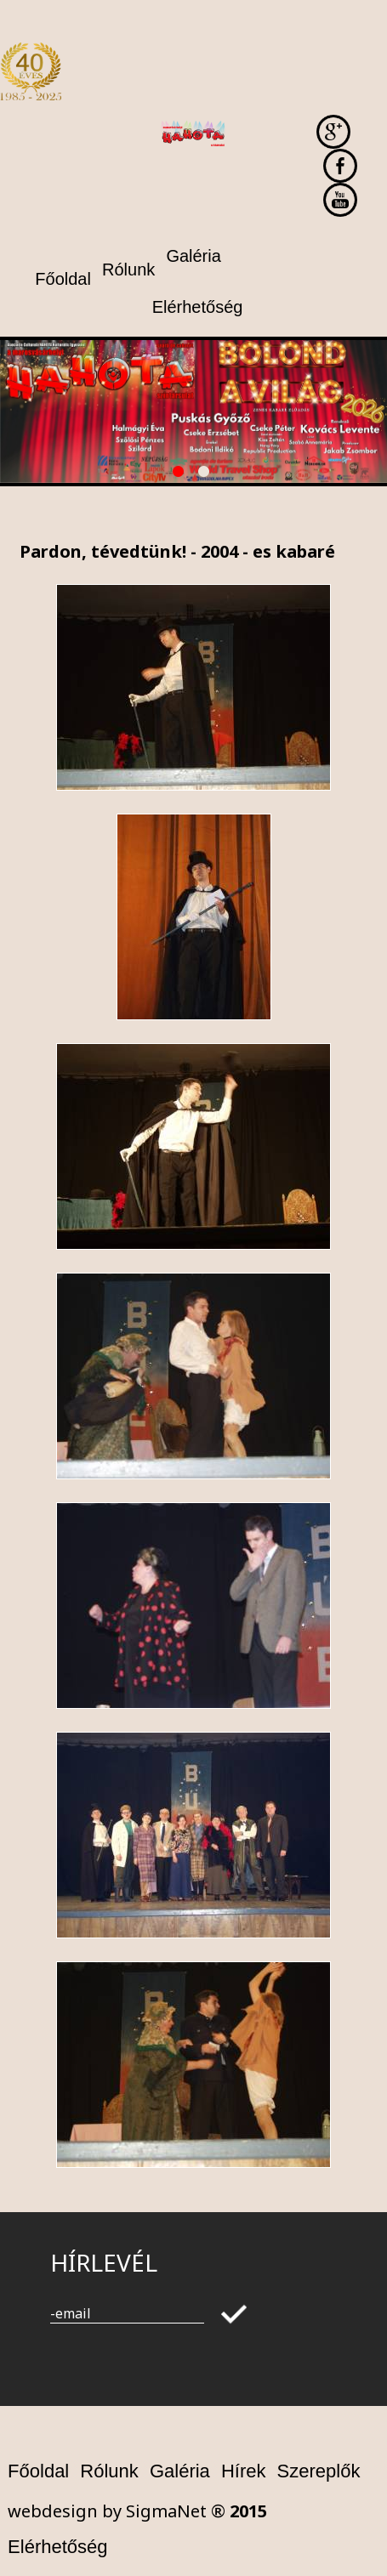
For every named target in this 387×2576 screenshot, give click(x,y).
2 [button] (206, 474)
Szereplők (319, 2471)
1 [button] (181, 474)
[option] (193, 411)
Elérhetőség (57, 2546)
